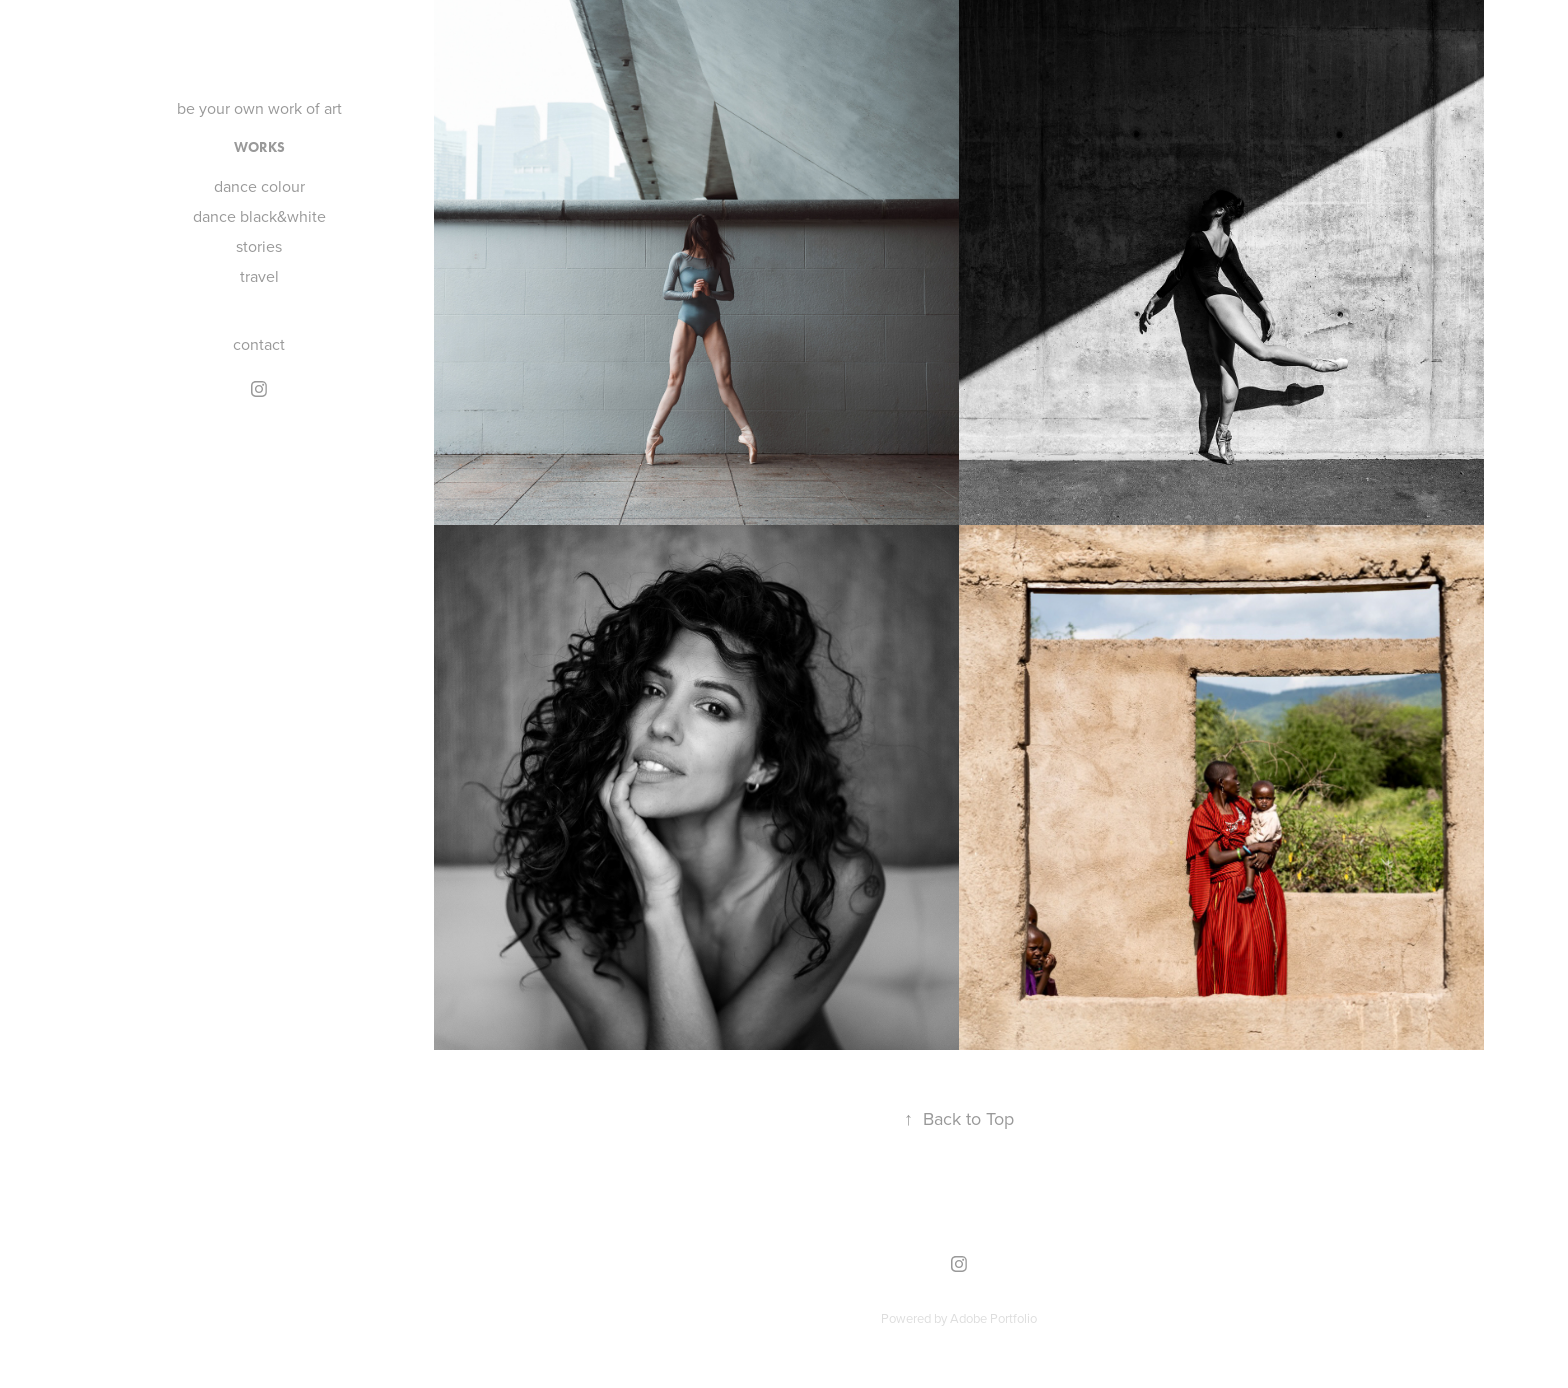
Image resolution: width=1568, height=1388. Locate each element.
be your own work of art (259, 108)
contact (259, 344)
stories (259, 246)
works (259, 147)
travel (259, 276)
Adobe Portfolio (993, 1318)
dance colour (259, 186)
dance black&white (259, 216)
